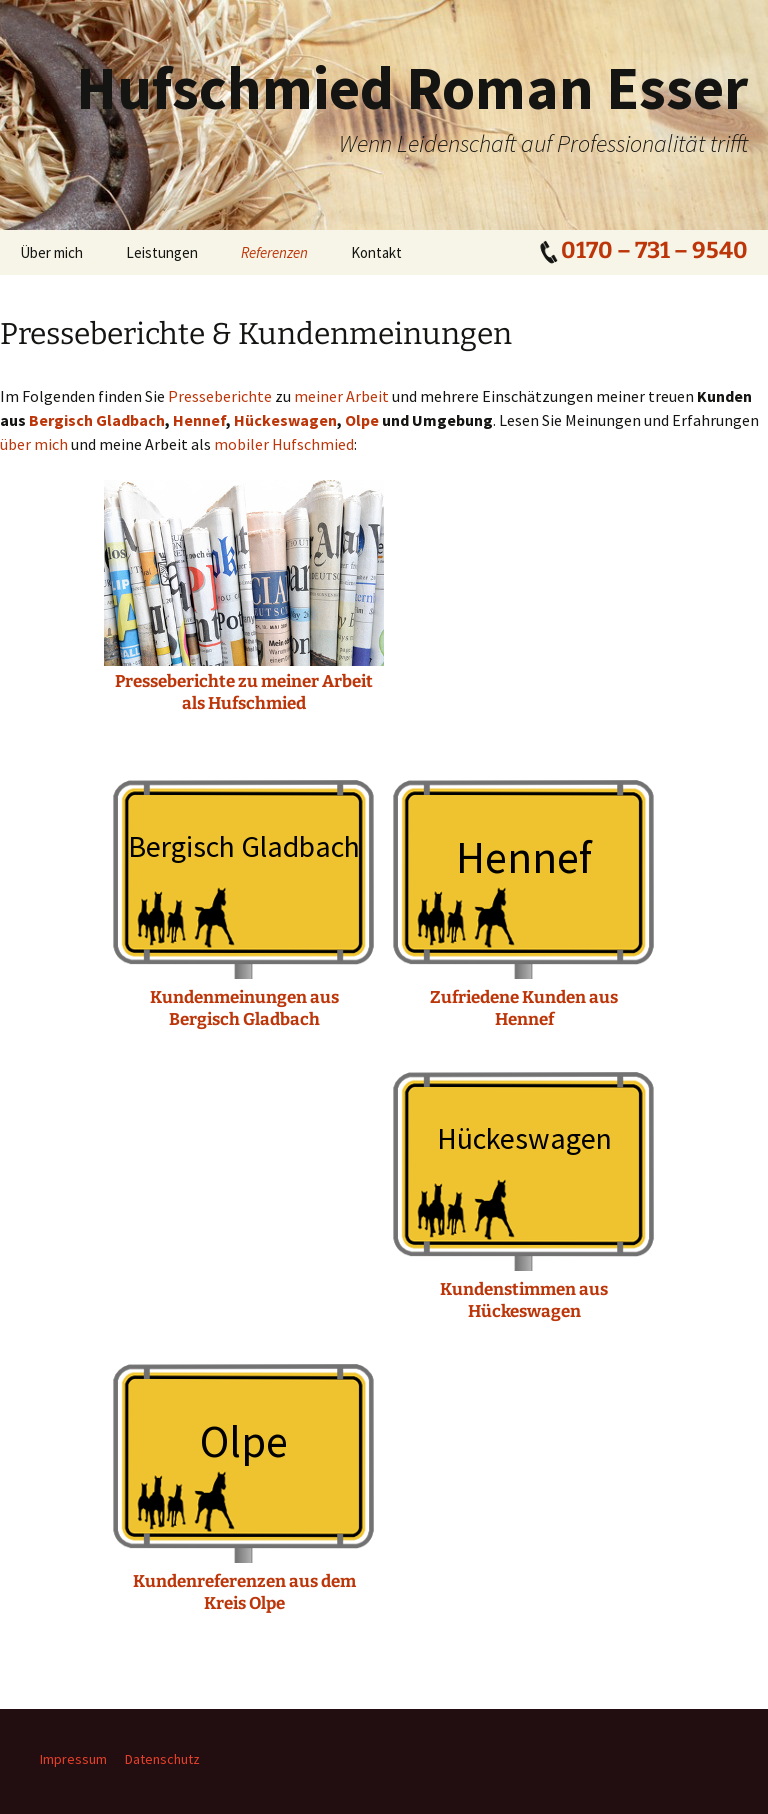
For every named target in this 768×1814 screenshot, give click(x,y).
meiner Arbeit (341, 396)
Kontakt (376, 252)
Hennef (199, 420)
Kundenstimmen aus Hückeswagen (524, 1300)
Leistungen (162, 252)
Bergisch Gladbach (97, 420)
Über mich (51, 252)
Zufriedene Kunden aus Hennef (524, 1008)
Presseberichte (220, 396)
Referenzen (274, 252)
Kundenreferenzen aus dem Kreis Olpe (244, 1592)
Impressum (73, 1759)
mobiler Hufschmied (284, 444)
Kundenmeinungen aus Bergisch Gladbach (244, 1008)
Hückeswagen (285, 420)
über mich (34, 444)
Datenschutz (162, 1759)
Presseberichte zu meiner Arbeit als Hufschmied (244, 692)
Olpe (362, 420)
